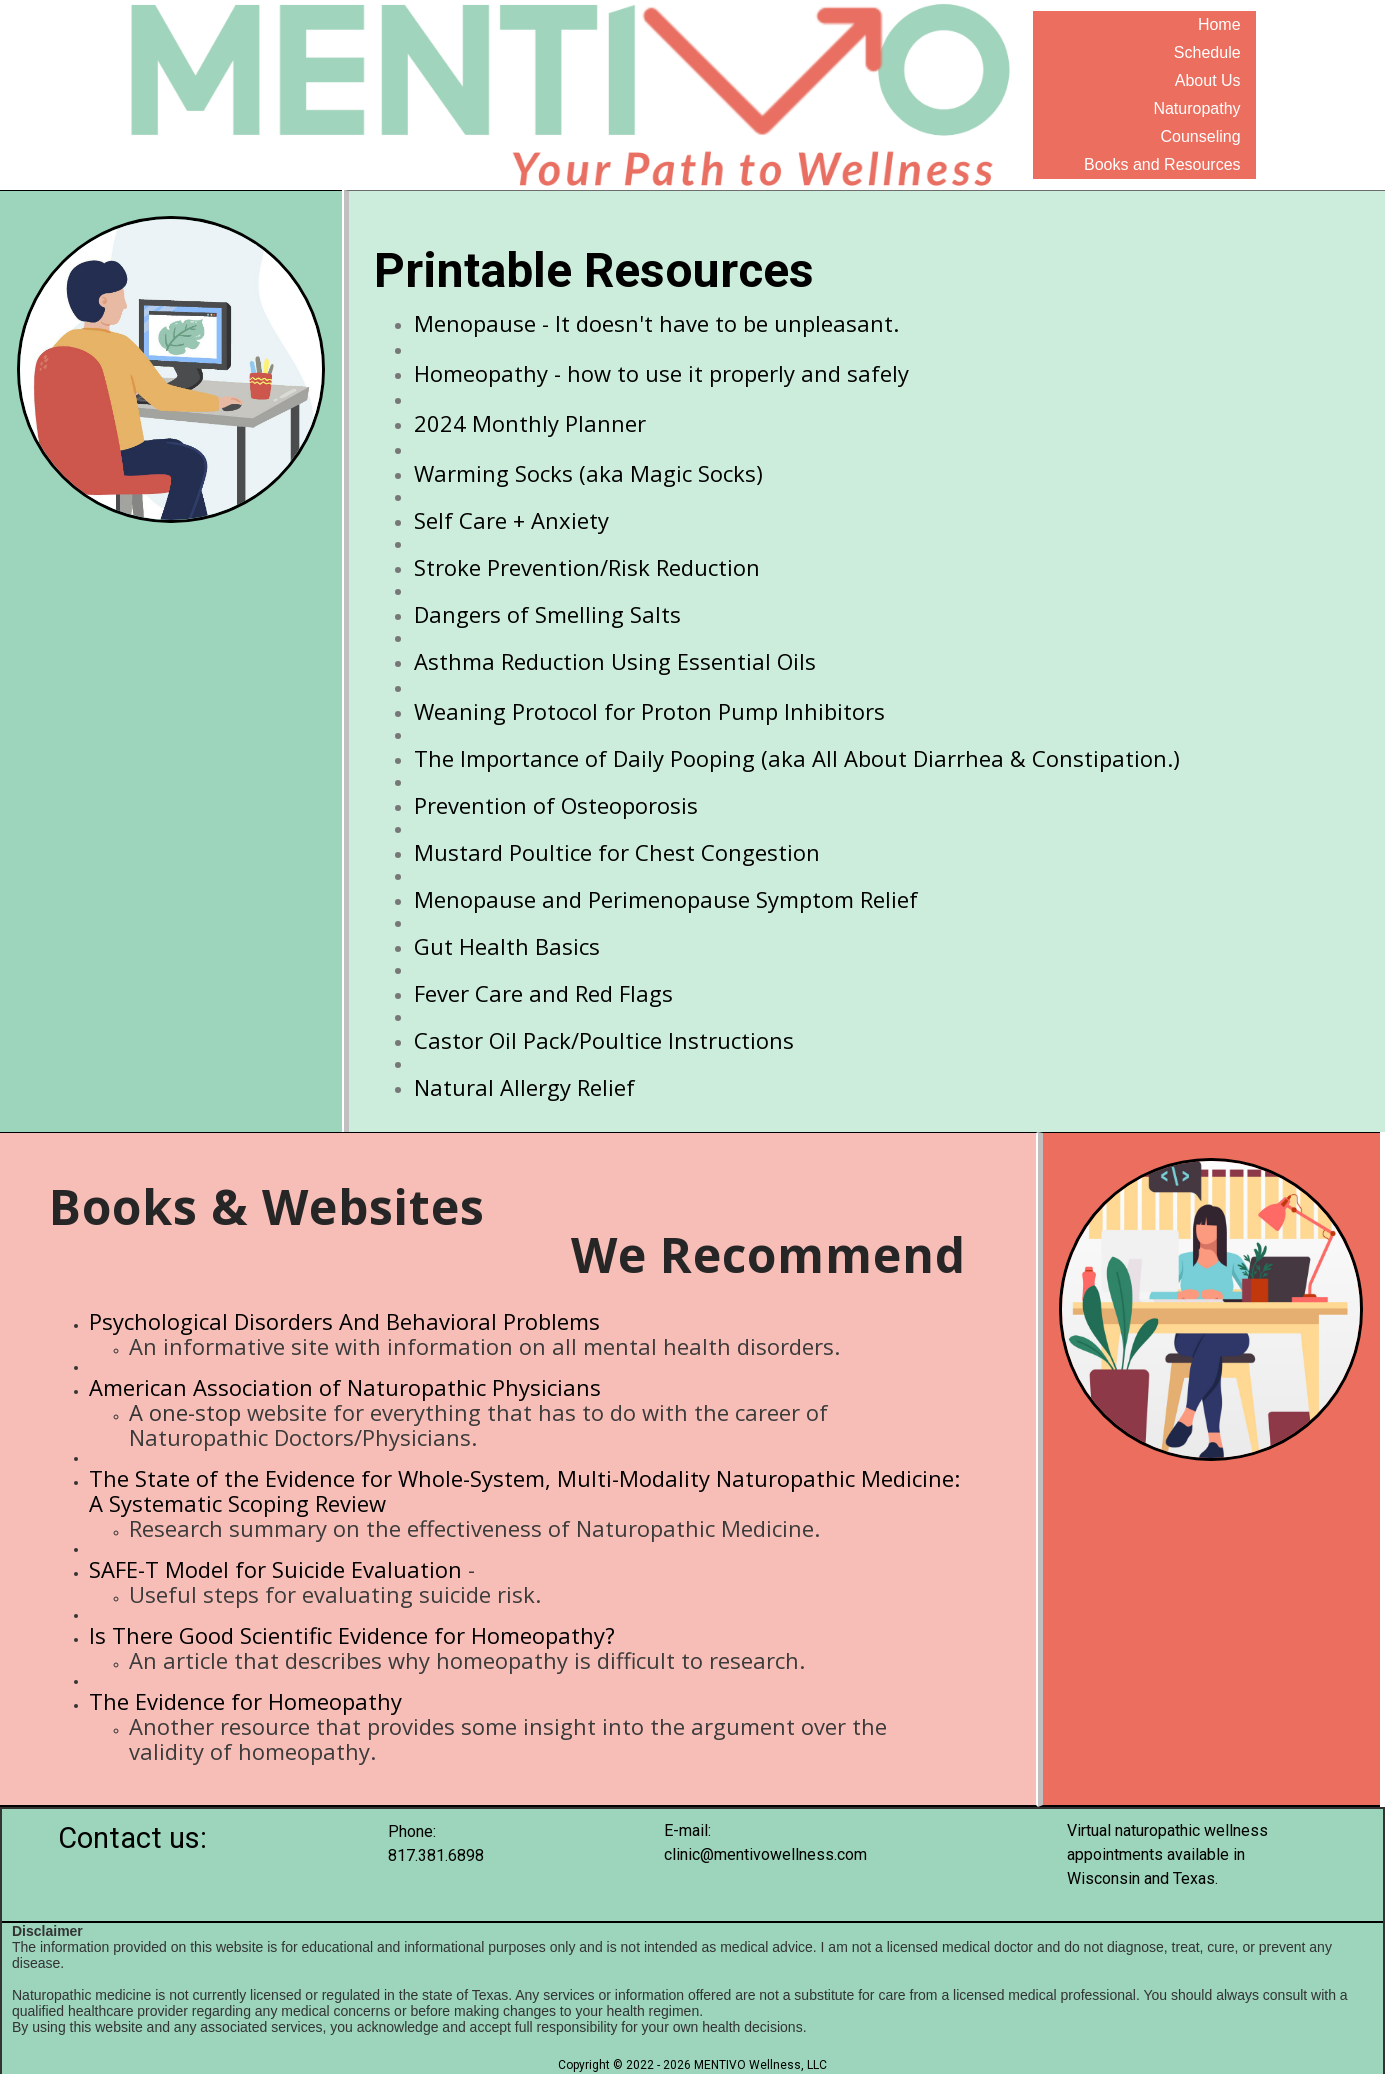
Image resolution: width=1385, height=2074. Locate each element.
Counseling (1201, 136)
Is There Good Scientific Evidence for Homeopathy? (352, 1635)
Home (1219, 24)
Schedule (1207, 52)
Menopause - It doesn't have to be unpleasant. (656, 323)
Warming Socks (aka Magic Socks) (588, 473)
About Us (1208, 80)
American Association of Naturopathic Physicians (345, 1387)
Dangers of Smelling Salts (547, 614)
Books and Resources (1162, 164)
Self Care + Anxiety (511, 520)
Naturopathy (1196, 108)
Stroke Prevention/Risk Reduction (587, 567)
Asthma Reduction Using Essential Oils (615, 661)
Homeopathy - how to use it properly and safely (661, 373)
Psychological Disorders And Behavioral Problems (344, 1321)
